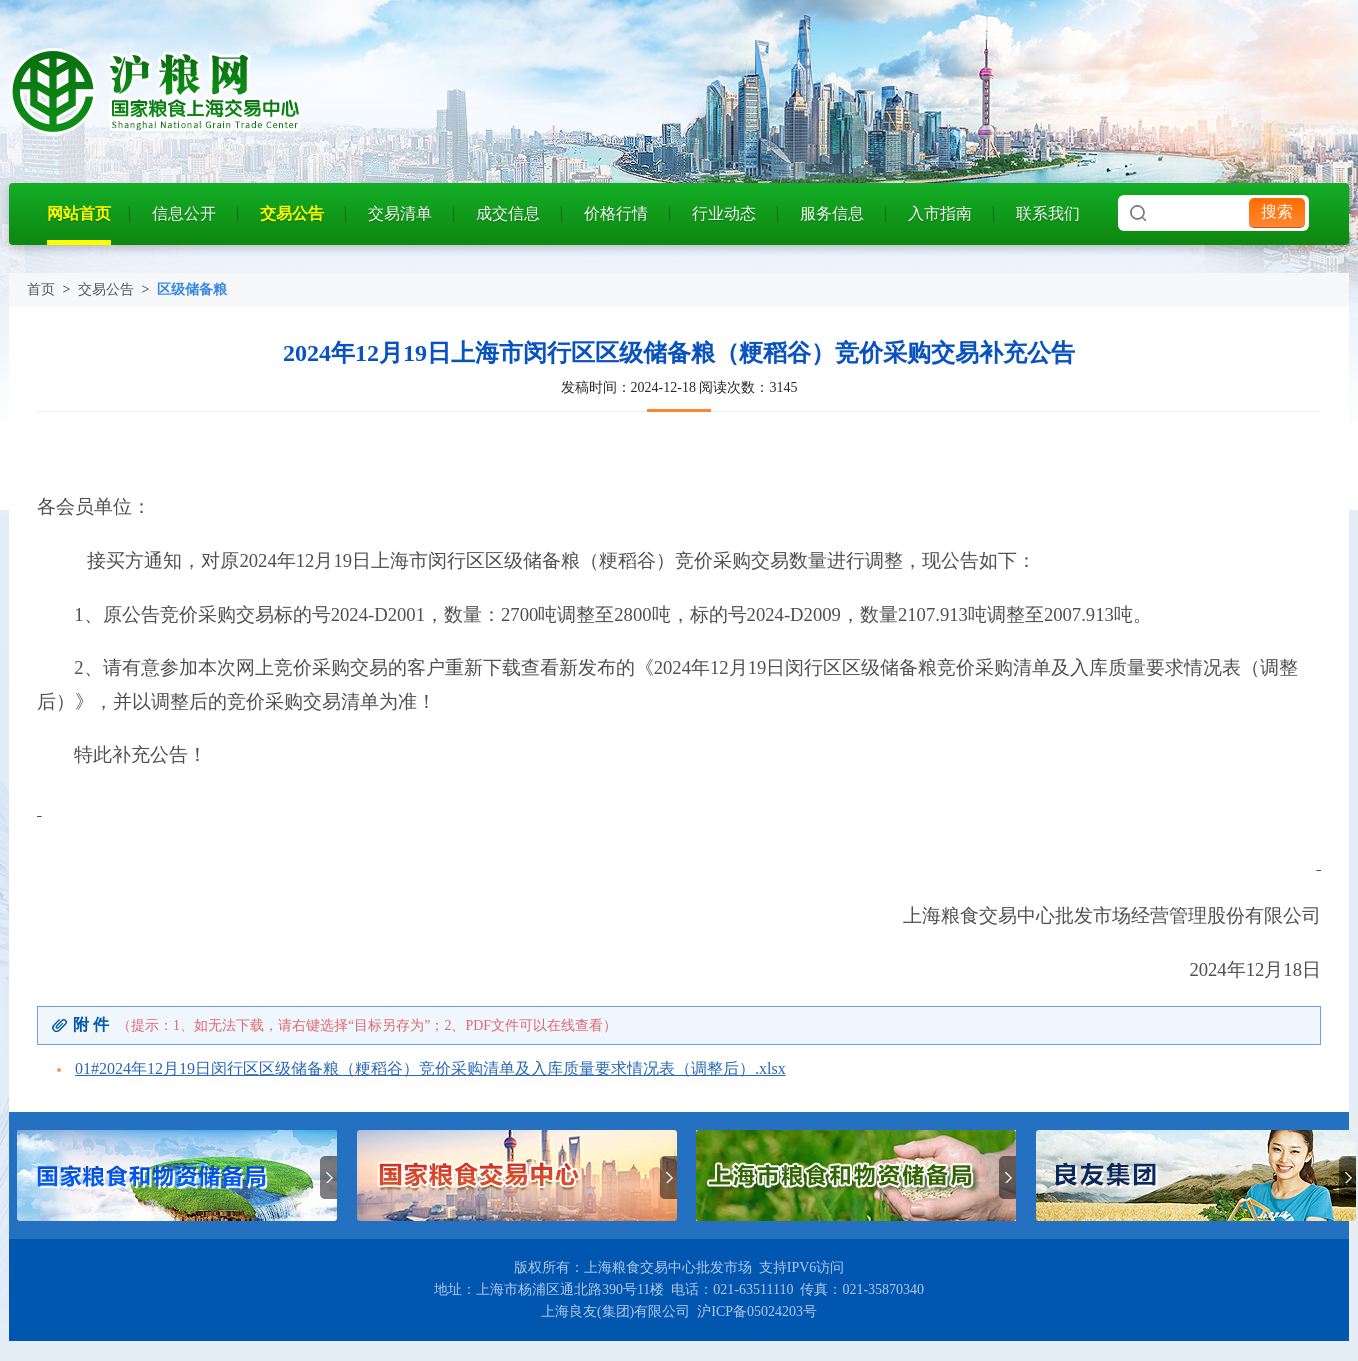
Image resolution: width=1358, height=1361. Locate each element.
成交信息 (508, 213)
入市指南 (940, 213)
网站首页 (79, 213)
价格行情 (616, 213)
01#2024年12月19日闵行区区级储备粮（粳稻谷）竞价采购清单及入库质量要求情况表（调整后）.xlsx (430, 1068)
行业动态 (724, 213)
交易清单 (400, 213)
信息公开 (184, 213)
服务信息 (832, 213)
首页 (41, 289)
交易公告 (292, 213)
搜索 (1277, 211)
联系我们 (1048, 213)
